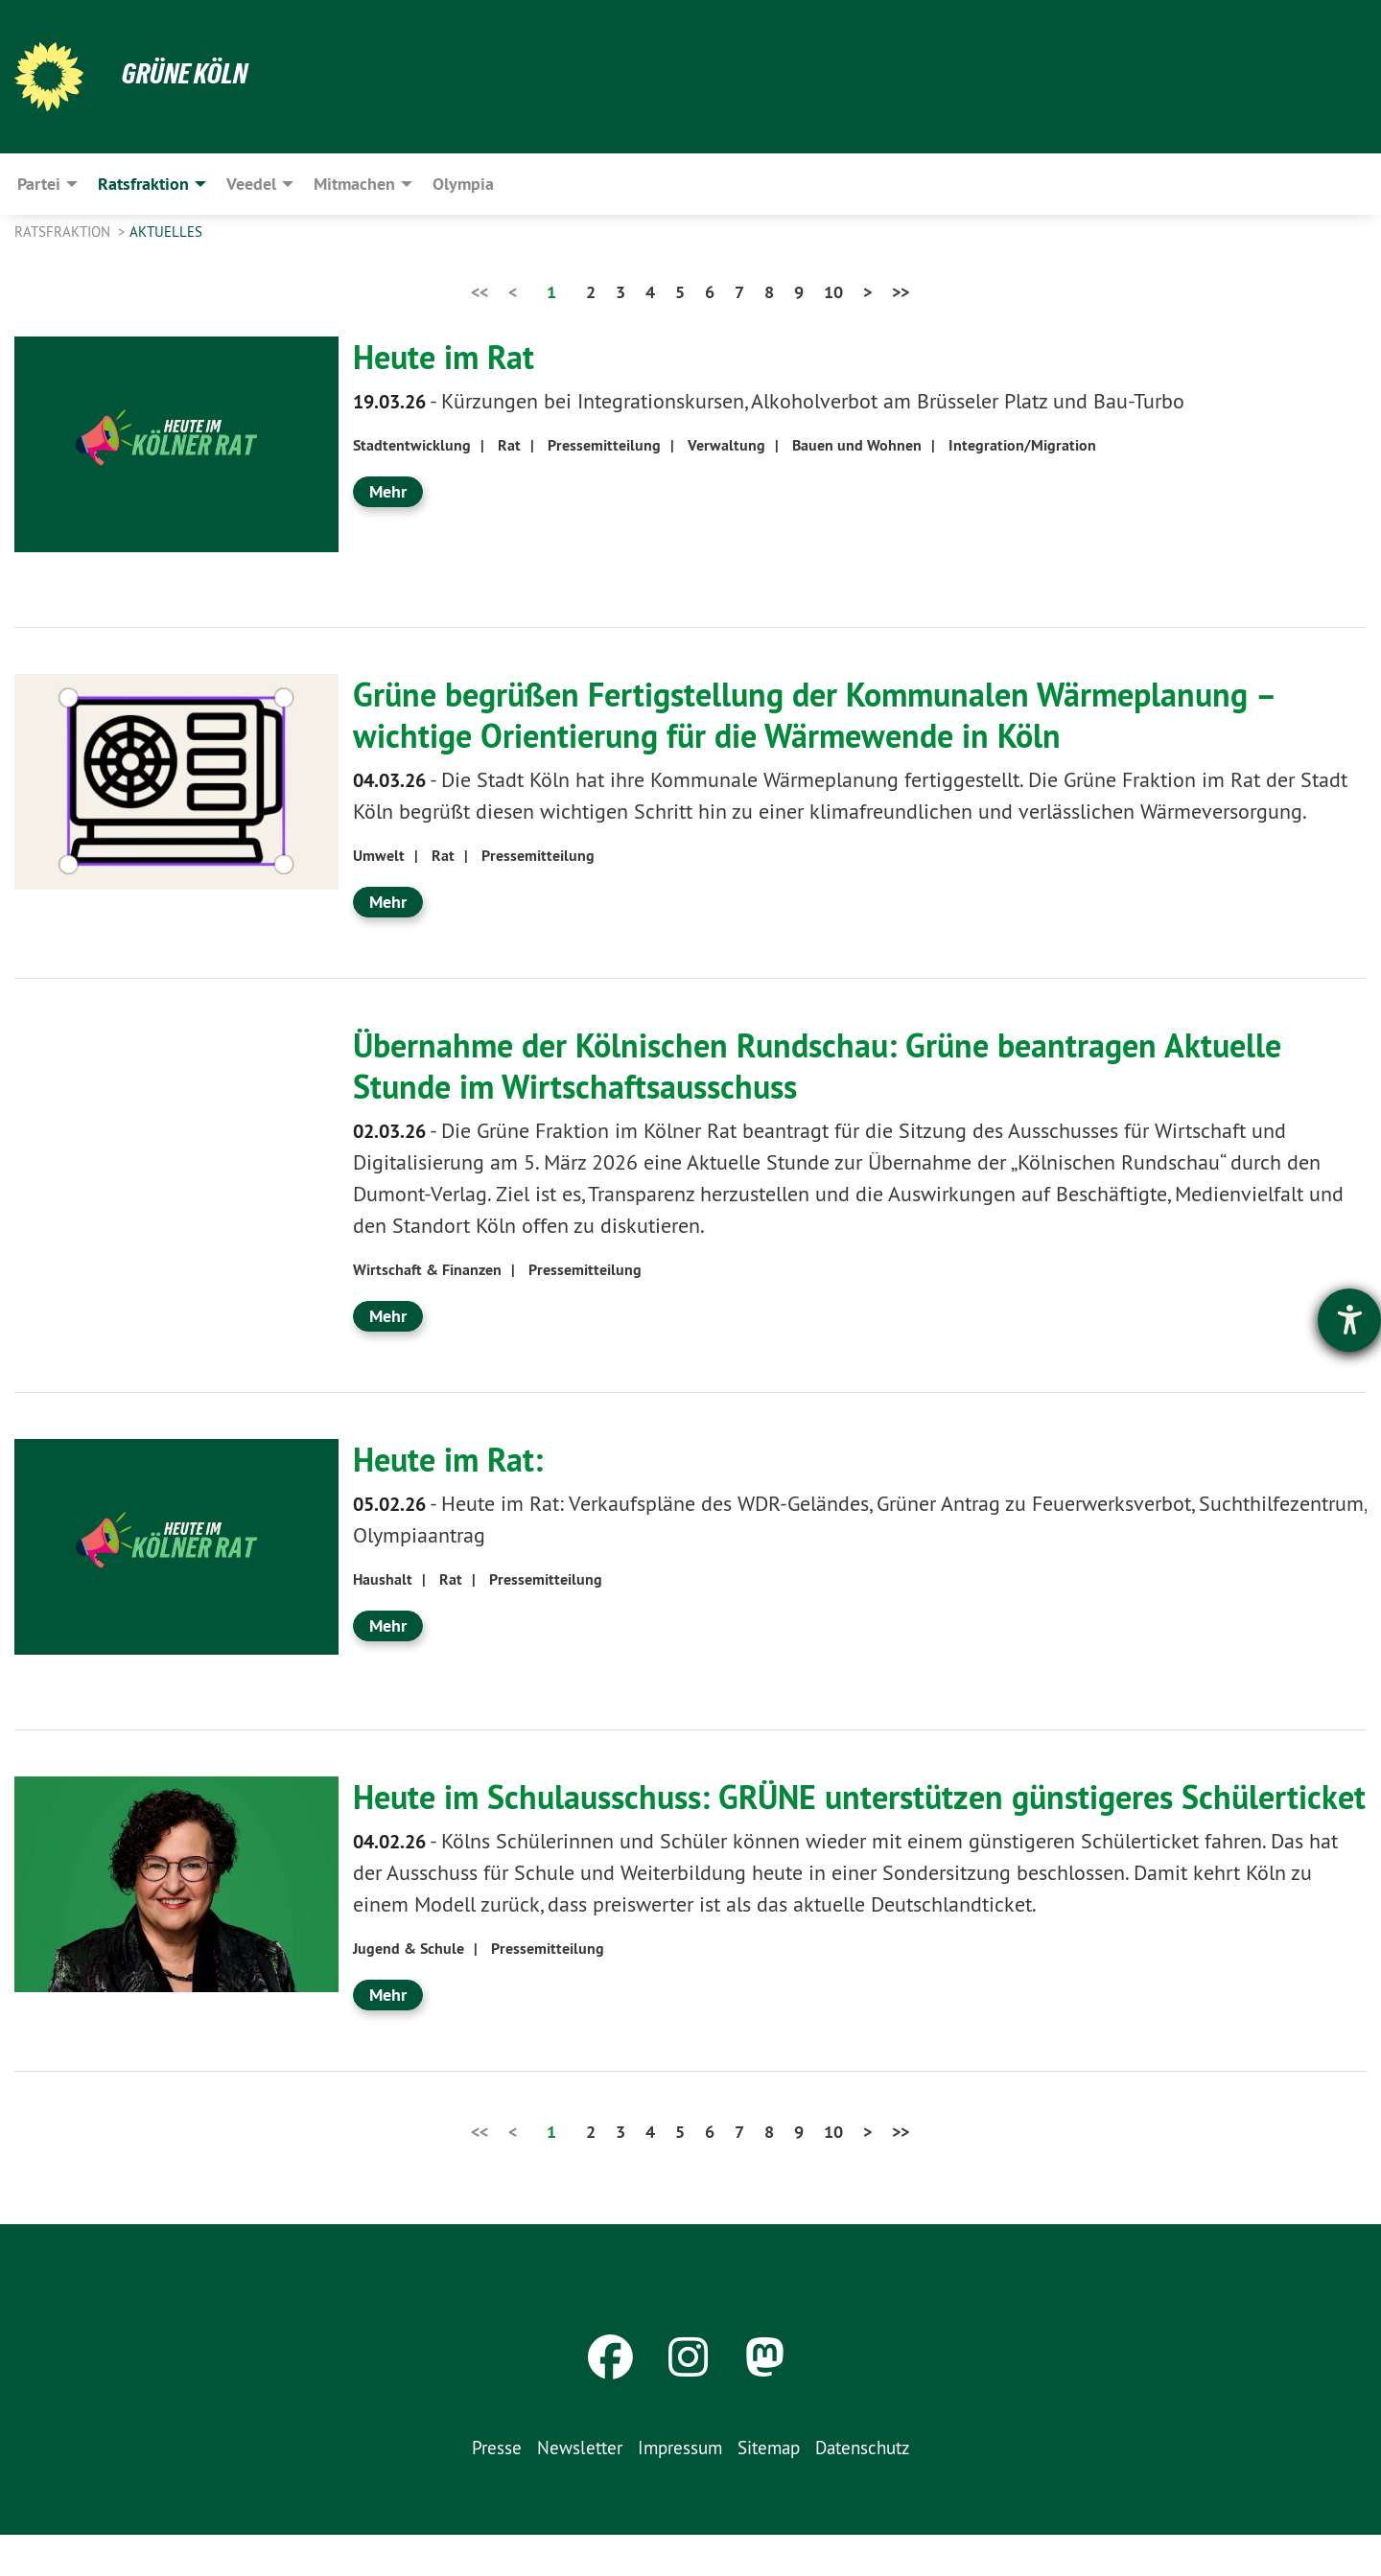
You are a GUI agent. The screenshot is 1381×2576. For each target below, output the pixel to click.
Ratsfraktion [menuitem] (143, 184)
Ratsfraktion (64, 231)
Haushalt (382, 1579)
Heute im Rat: (454, 1459)
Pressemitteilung (604, 445)
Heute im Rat (449, 357)
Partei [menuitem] (38, 184)
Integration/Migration (1022, 445)
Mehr (388, 491)
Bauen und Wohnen (857, 445)
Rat (509, 445)
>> (900, 292)
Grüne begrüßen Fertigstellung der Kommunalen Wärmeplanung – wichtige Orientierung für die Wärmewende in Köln (841, 714)
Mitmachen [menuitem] (354, 184)
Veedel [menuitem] (251, 184)
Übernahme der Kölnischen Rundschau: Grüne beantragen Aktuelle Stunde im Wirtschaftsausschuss (845, 1065)
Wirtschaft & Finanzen (427, 1270)
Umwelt (379, 856)
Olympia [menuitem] (463, 184)
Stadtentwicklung (412, 445)
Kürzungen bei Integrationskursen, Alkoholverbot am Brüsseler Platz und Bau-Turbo (768, 400)
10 (833, 292)
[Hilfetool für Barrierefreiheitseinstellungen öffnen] (1349, 1320)
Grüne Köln (187, 73)
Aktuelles (165, 231)
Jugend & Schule (408, 1990)
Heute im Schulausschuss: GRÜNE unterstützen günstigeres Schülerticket (788, 1817)
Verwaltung (726, 445)
